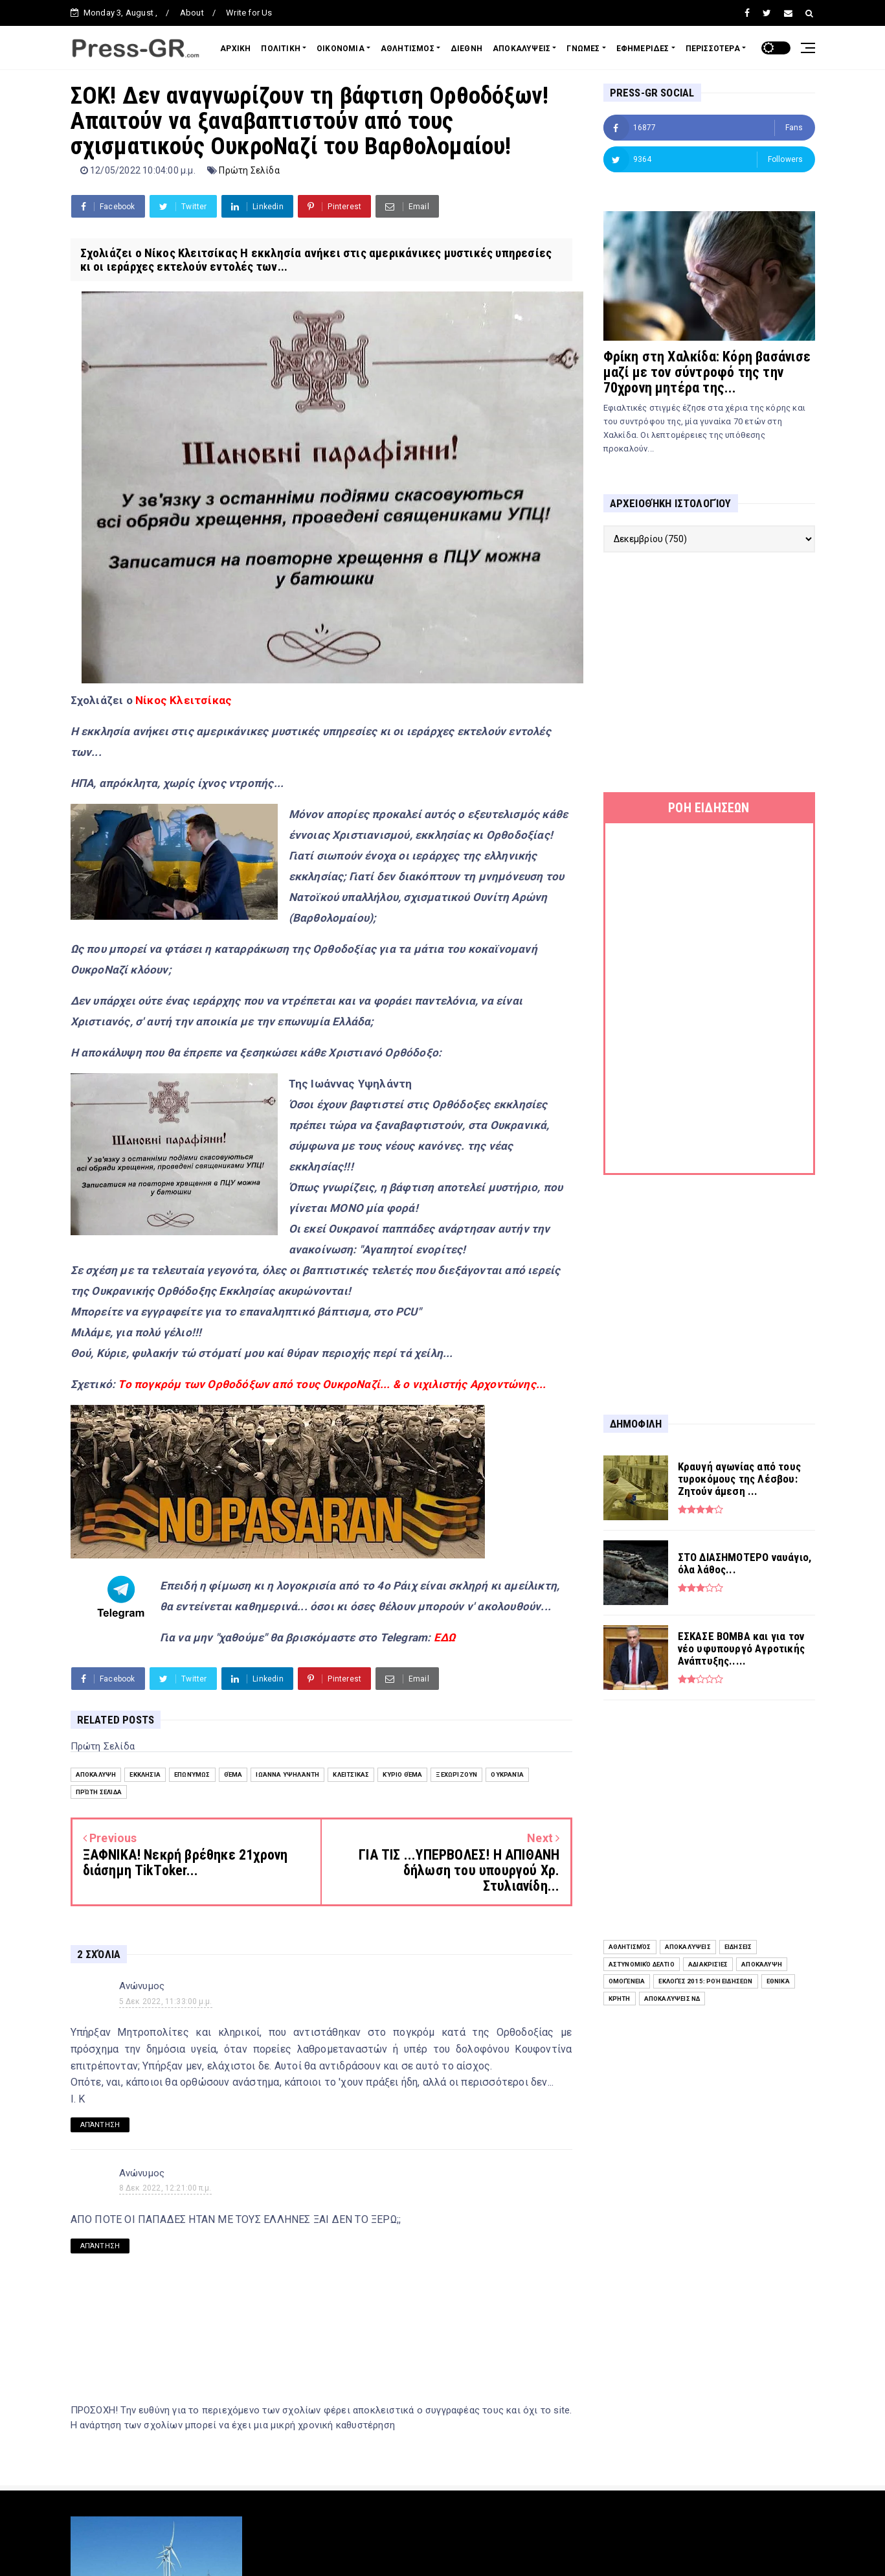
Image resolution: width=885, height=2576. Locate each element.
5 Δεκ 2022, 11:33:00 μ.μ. (165, 2001)
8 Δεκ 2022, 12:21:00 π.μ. (165, 2188)
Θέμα (233, 1774)
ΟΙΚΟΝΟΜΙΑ (340, 48)
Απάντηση (100, 2125)
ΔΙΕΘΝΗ (466, 48)
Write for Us (249, 12)
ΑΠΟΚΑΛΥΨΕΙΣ (521, 48)
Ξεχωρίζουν (456, 1774)
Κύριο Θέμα (402, 1774)
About (192, 12)
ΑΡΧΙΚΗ (235, 48)
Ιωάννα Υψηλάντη (287, 1774)
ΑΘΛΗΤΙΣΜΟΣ (407, 48)
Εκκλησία (145, 1774)
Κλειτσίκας (351, 1774)
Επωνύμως (192, 1774)
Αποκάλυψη (96, 1774)
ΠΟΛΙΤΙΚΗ (280, 48)
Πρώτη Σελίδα (249, 170)
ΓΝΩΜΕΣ (582, 48)
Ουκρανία (507, 1774)
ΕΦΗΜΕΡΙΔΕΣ (642, 48)
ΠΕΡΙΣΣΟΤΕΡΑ (713, 48)
